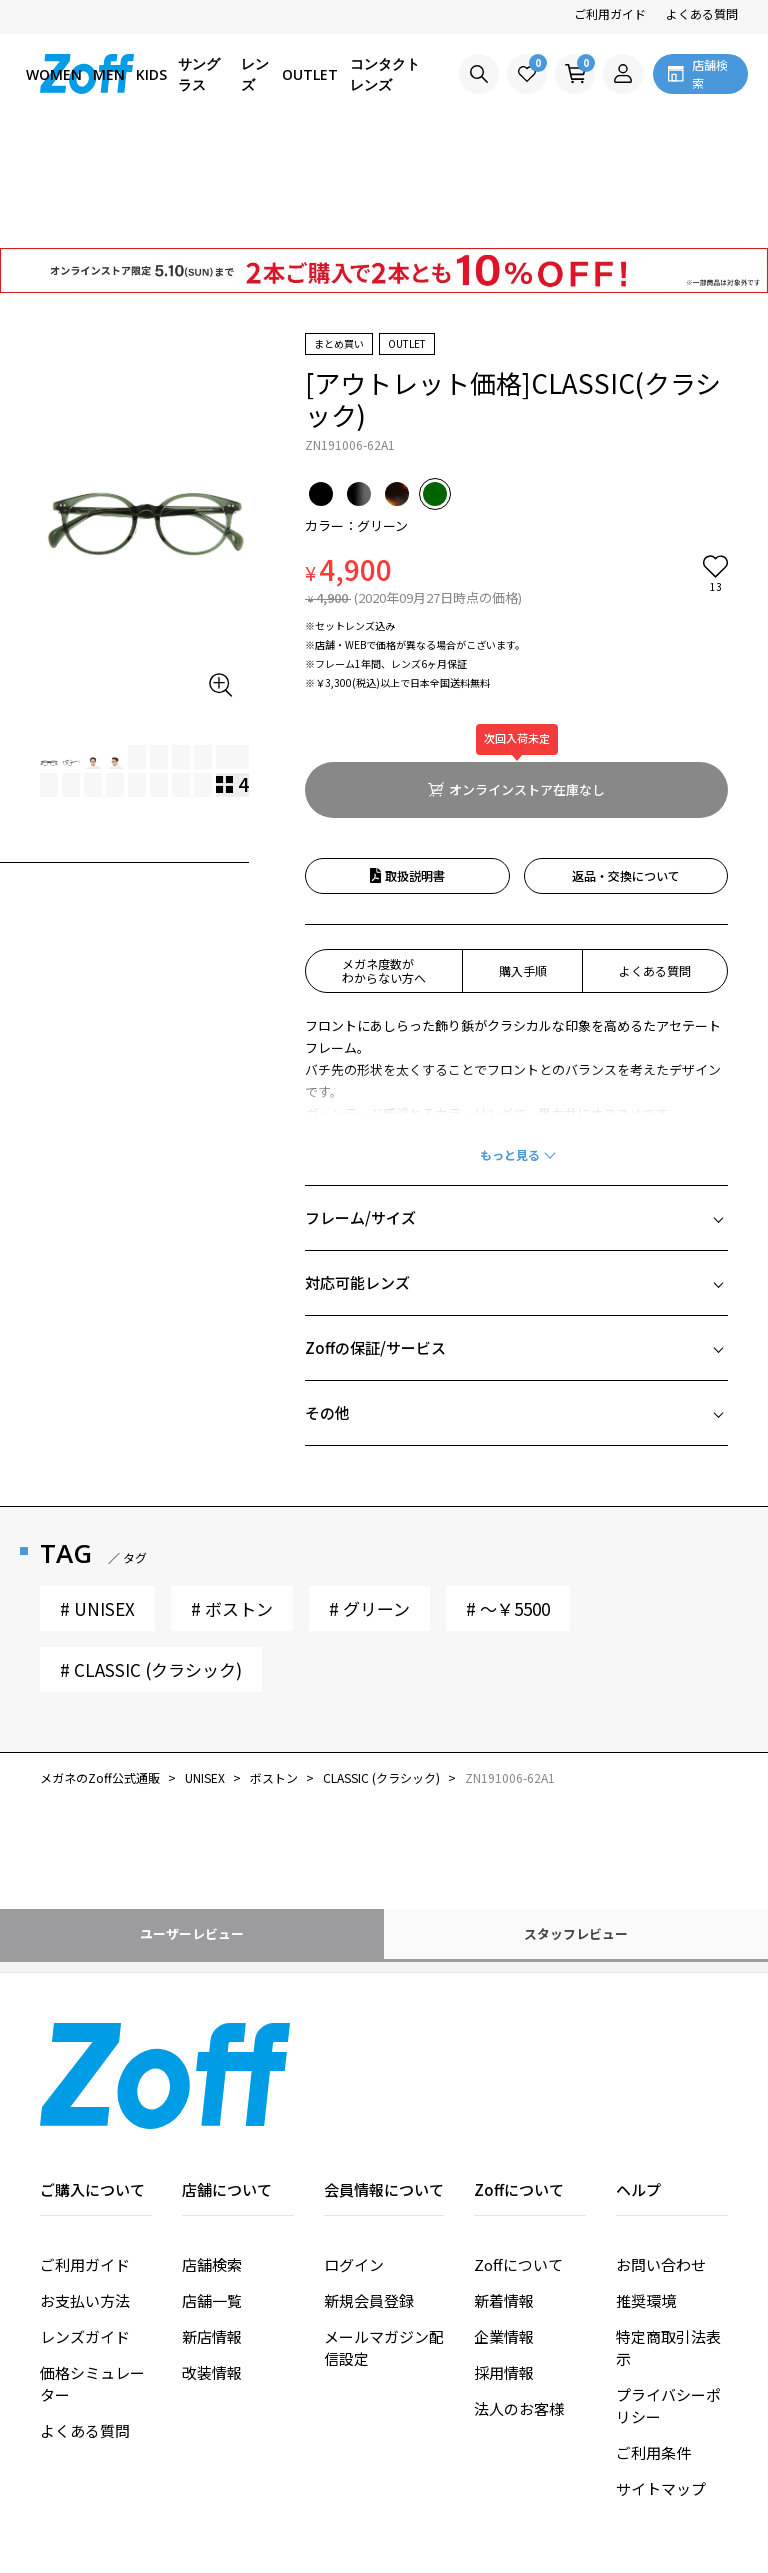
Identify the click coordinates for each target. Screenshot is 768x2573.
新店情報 (212, 2222)
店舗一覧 (212, 2186)
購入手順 (523, 856)
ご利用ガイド (610, 13)
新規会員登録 (369, 2186)
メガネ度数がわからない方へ (384, 856)
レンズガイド (85, 2222)
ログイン (354, 2150)
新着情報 (504, 2186)
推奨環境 (646, 2186)
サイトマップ (661, 2374)
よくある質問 (702, 13)
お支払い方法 (85, 2186)
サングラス (199, 74)
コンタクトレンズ (385, 74)
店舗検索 (212, 2150)
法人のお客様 (519, 2294)
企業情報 (504, 2222)
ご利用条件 (653, 2338)
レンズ (255, 74)
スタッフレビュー (576, 1819)
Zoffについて (518, 2150)
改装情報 (212, 2258)
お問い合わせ (661, 2150)
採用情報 (504, 2258)
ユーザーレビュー (192, 1819)
